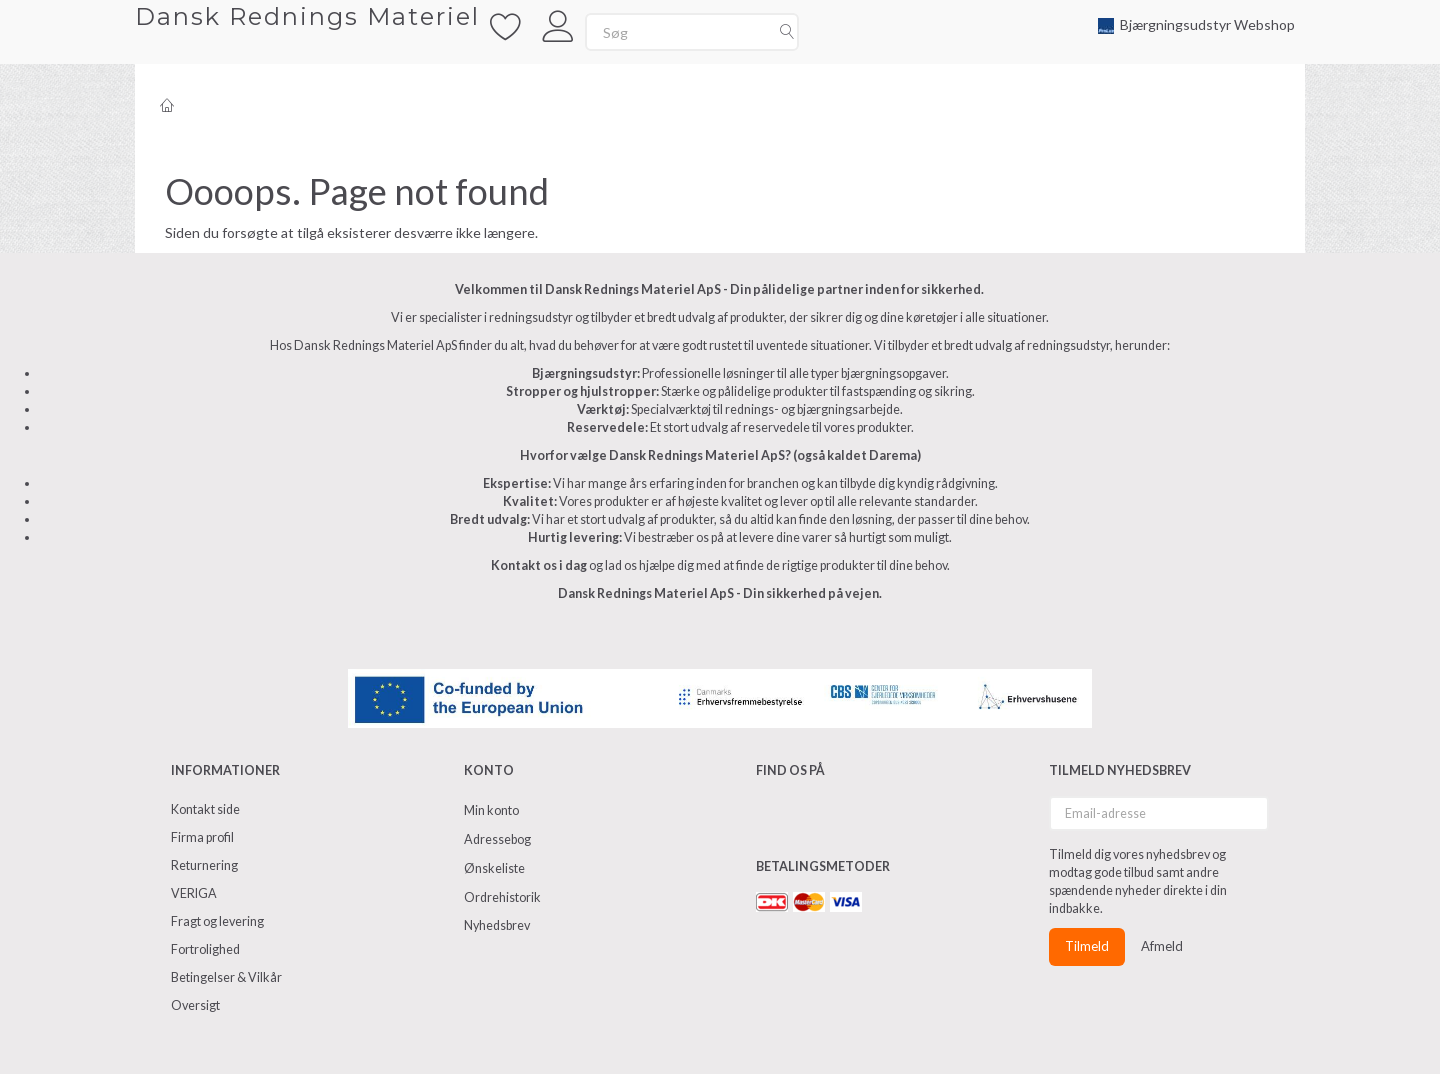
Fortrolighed (205, 949)
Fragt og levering (217, 921)
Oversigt (195, 1005)
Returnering (204, 865)
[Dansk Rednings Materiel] (307, 16)
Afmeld (1162, 946)
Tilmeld (1087, 946)
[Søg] (787, 32)
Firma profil (202, 837)
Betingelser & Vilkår (226, 977)
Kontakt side (205, 809)
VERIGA (194, 893)
